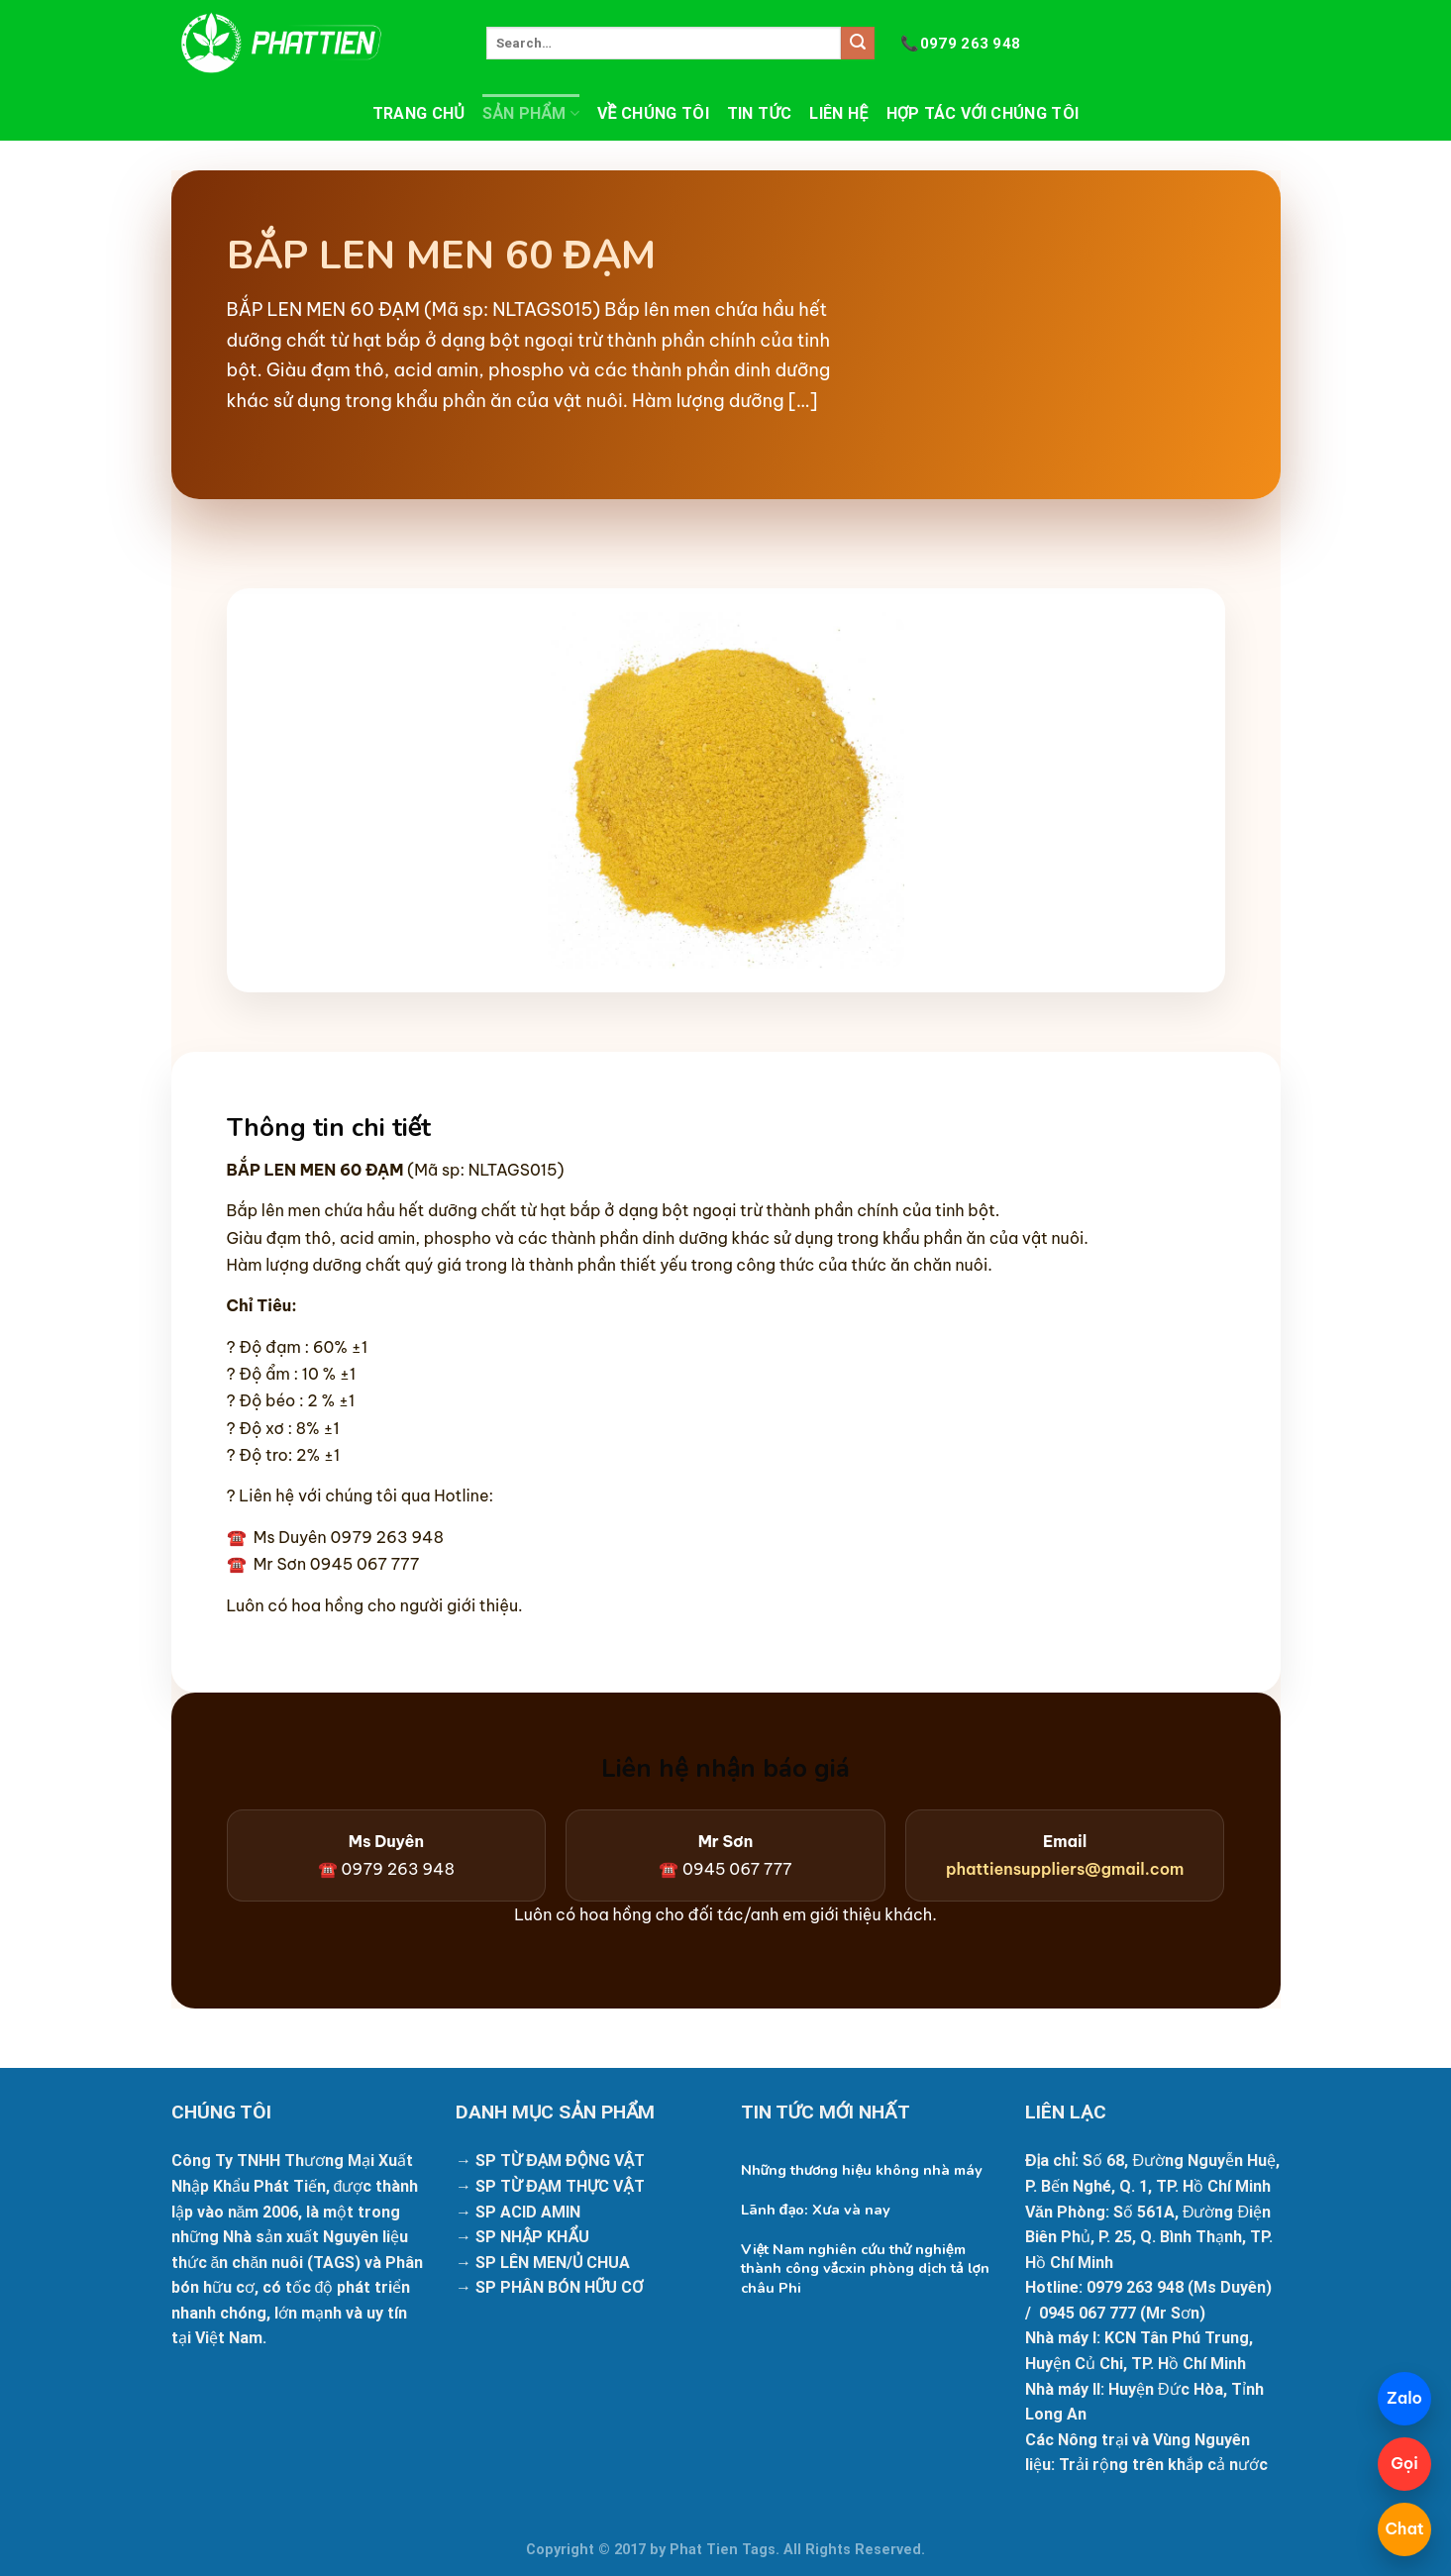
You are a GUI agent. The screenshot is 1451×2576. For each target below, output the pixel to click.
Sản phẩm (530, 114)
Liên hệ (838, 113)
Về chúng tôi (653, 113)
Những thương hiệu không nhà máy (862, 2170)
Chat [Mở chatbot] (1404, 2528)
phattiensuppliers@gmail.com (1065, 1869)
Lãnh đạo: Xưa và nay (815, 2210)
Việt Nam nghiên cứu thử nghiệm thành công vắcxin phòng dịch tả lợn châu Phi (865, 2268)
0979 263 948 (960, 43)
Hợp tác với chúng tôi (983, 113)
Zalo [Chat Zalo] (1404, 2398)
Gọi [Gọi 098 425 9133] (1404, 2463)
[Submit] (858, 43)
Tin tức (759, 113)
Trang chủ (418, 113)
